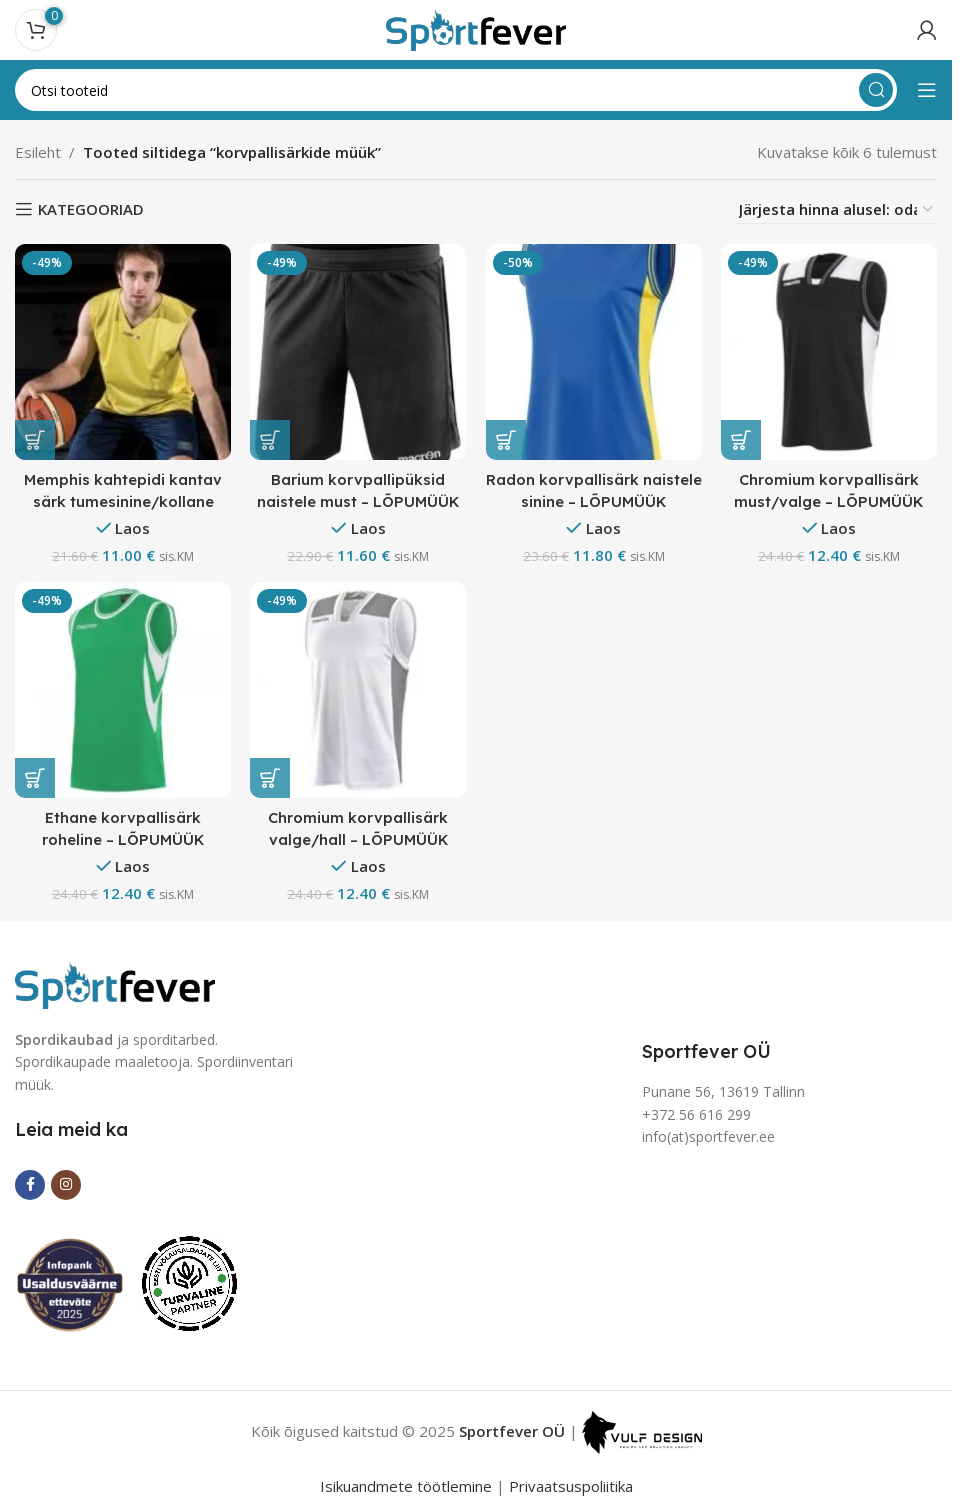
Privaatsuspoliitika (571, 1486)
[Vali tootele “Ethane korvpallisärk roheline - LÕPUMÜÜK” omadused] (35, 778)
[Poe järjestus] (837, 209)
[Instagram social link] (66, 1184)
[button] (506, 440)
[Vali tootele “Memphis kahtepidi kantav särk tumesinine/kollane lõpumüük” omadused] (35, 440)
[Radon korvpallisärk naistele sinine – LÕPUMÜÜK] (594, 352)
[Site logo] (476, 28)
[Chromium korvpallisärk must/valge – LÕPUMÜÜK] (830, 352)
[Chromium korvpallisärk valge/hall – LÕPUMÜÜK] (359, 691)
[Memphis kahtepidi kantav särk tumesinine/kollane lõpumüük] (123, 352)
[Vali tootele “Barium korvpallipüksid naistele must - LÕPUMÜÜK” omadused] (271, 440)
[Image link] (115, 983)
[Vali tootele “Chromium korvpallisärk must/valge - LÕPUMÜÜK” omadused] (742, 440)
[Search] (456, 90)
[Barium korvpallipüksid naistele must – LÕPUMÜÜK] (359, 352)
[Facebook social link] (30, 1184)
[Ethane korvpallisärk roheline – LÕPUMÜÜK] (123, 691)
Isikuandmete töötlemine (406, 1486)
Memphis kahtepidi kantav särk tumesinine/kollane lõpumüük (123, 500)
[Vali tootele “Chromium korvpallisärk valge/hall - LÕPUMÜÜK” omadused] (271, 778)
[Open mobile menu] (927, 90)
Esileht (38, 152)
